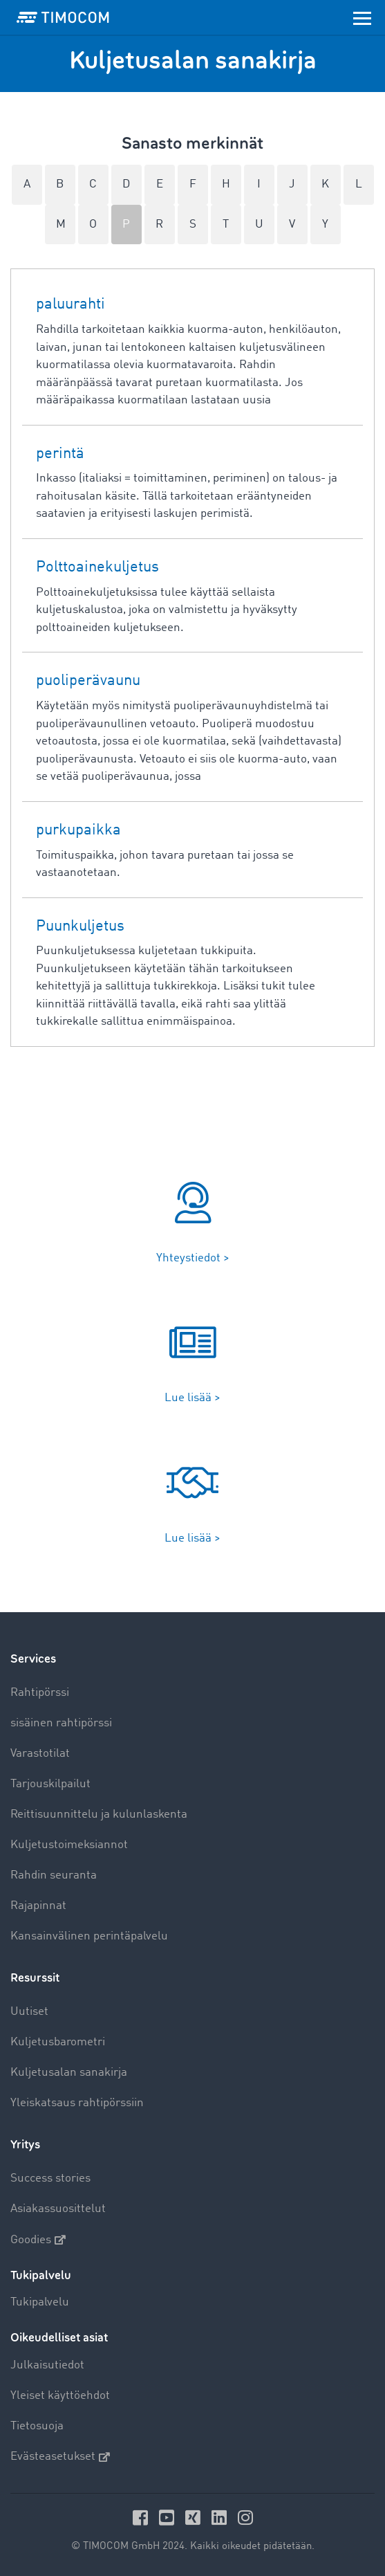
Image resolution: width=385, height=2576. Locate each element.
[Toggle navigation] (362, 17)
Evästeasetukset (60, 2457)
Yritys (25, 2145)
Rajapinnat (38, 1906)
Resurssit (34, 1978)
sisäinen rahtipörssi (61, 1723)
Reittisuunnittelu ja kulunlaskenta (98, 1814)
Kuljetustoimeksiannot (69, 1845)
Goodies (38, 2240)
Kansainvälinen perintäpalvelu (89, 1936)
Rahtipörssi (39, 1693)
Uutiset (29, 2012)
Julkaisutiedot (47, 2365)
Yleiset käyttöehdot (60, 2396)
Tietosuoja (37, 2426)
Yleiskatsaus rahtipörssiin (77, 2103)
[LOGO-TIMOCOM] (63, 17)
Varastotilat (40, 1754)
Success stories (50, 2178)
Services (33, 1659)
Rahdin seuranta (53, 1875)
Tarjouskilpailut (50, 1784)
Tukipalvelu (39, 2302)
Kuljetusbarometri (57, 2042)
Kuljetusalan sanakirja (68, 2073)
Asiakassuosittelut (58, 2209)
